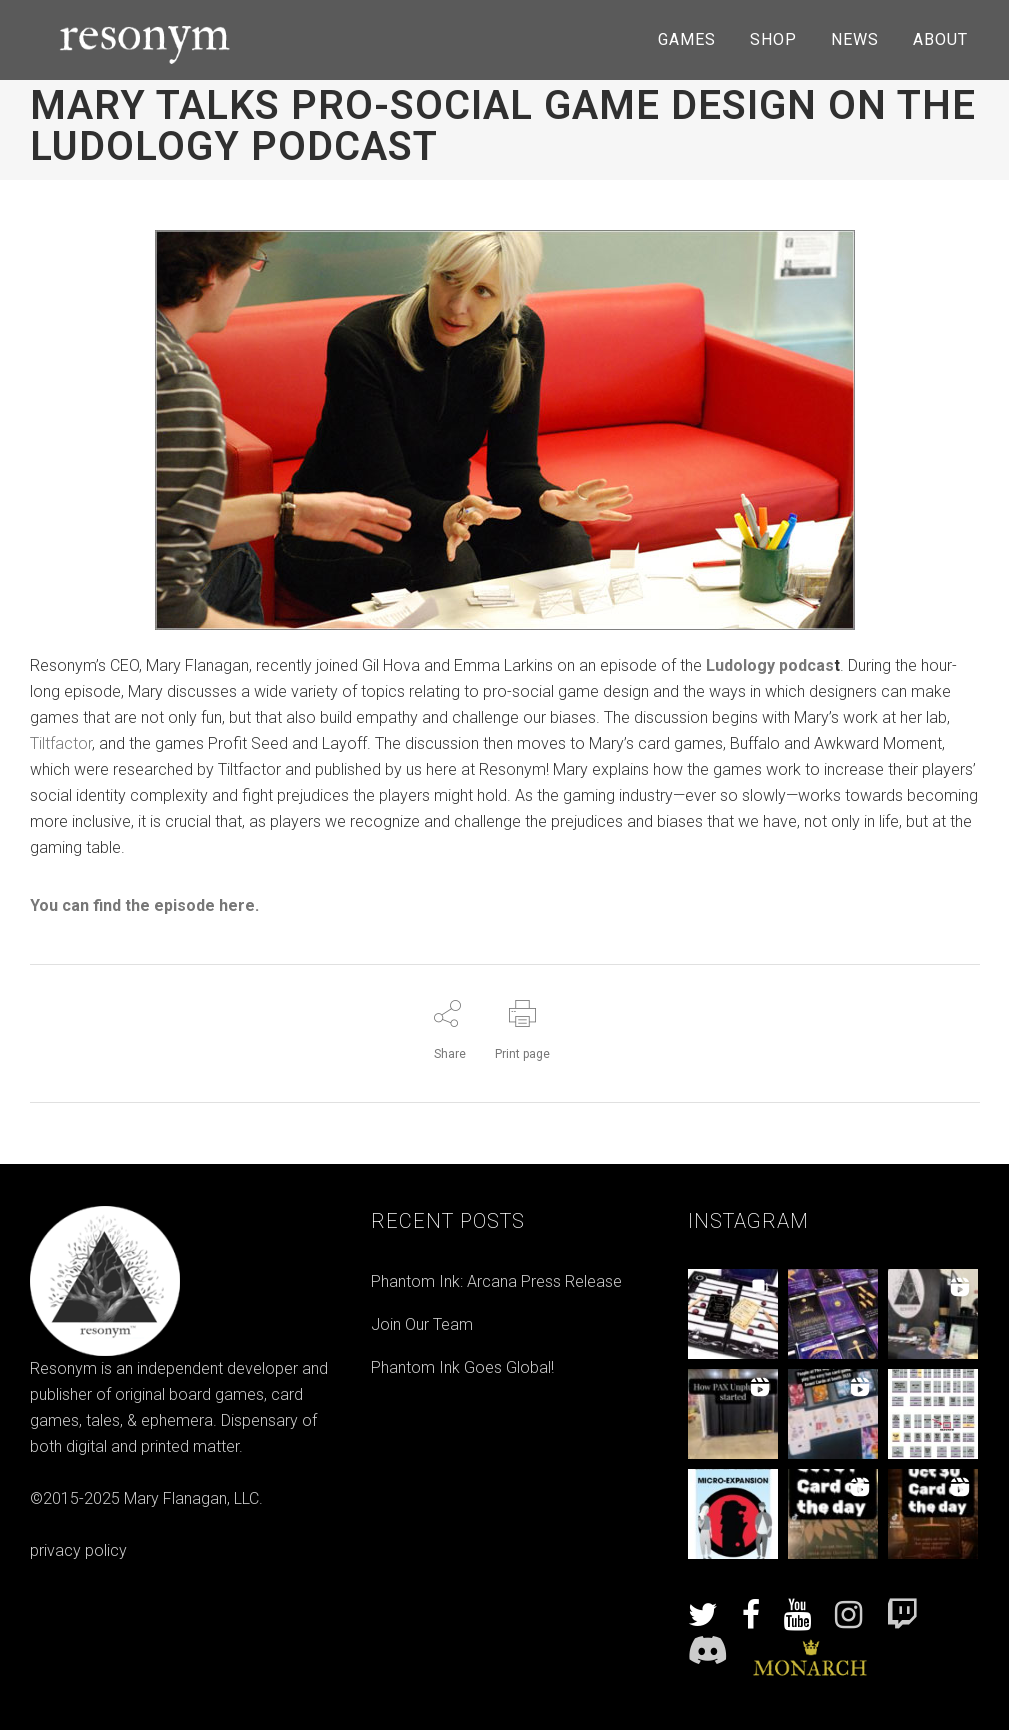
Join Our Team (422, 1324)
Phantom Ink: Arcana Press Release (496, 1281)
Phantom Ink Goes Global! (462, 1367)
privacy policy (78, 1550)
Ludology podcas (770, 665)
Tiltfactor (61, 743)
